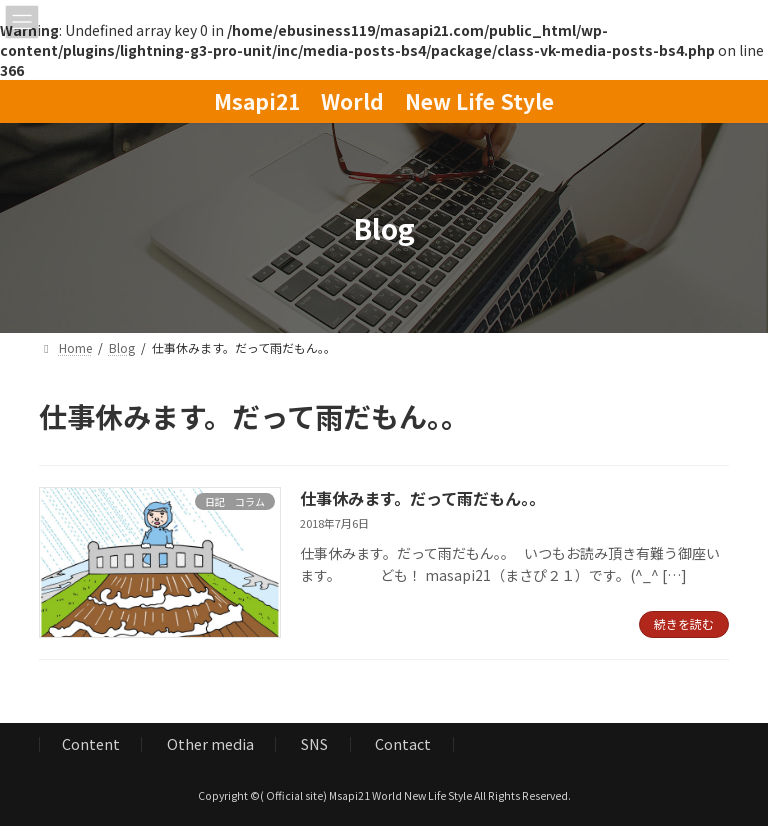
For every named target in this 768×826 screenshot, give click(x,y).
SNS (314, 743)
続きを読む (684, 623)
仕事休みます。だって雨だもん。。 (422, 498)
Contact (403, 743)
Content (91, 743)
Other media (210, 743)
